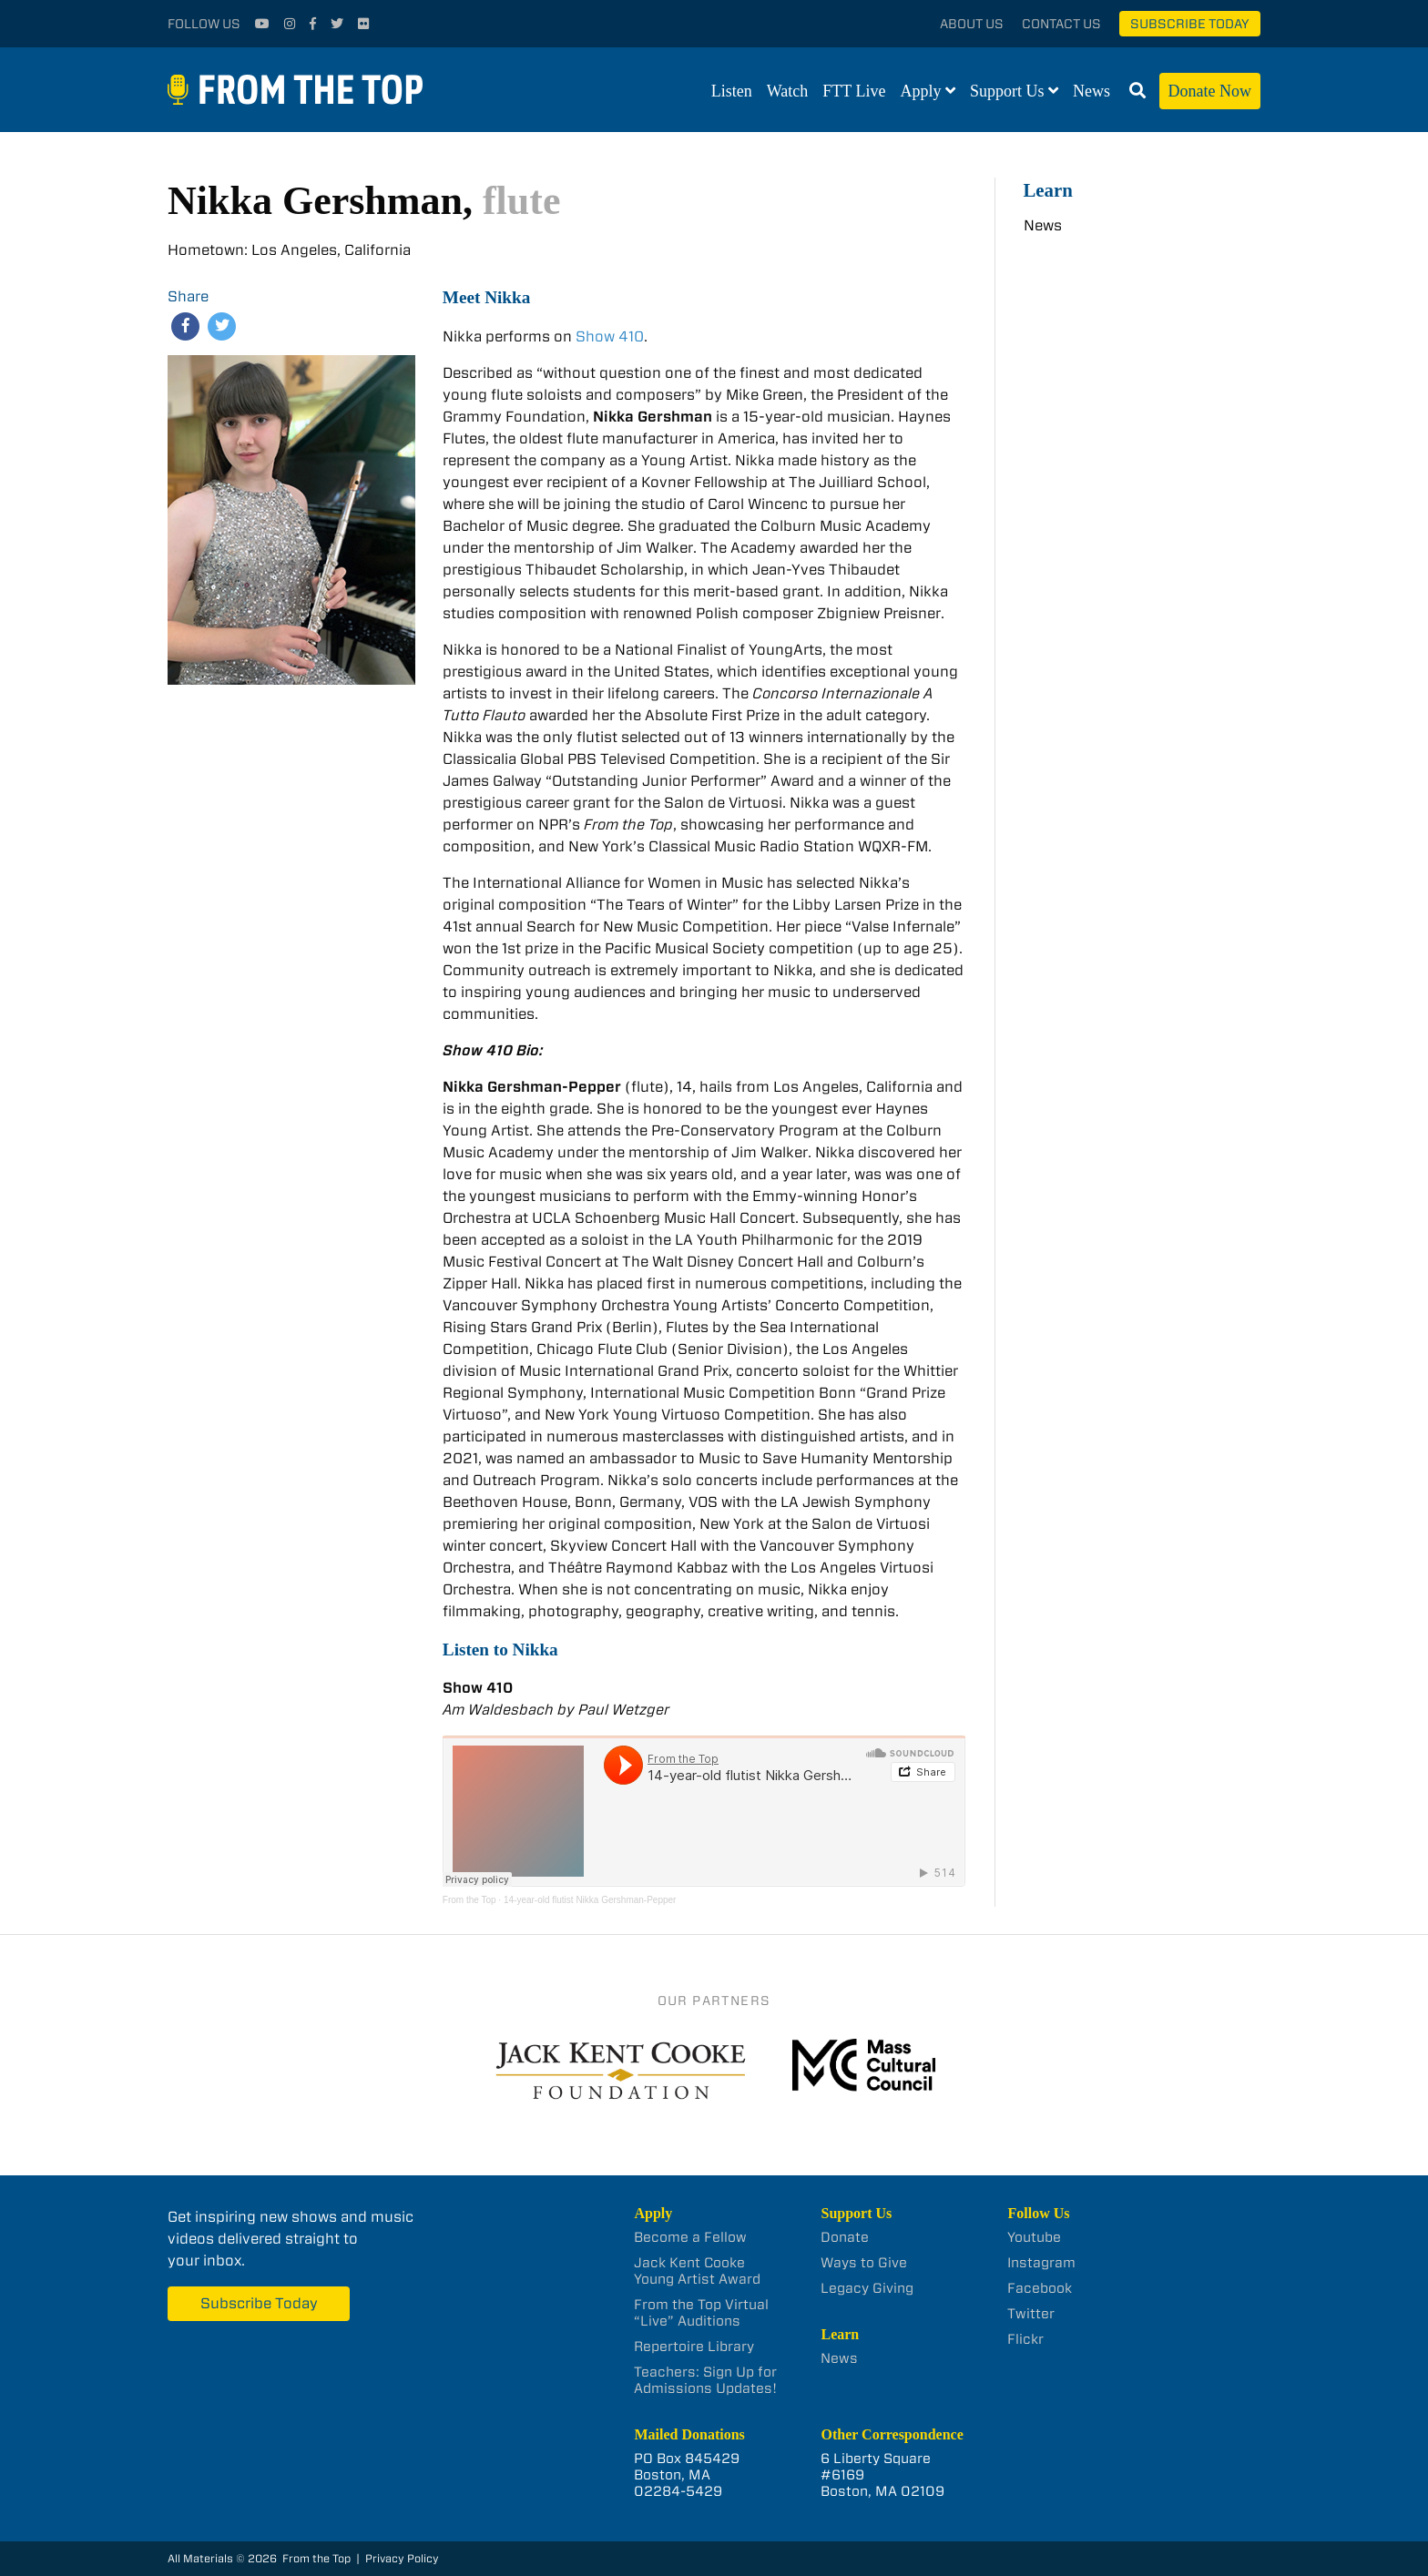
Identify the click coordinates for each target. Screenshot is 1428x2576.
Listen (731, 91)
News (1091, 91)
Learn (1048, 189)
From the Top (469, 1900)
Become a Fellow (690, 2237)
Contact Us (1061, 23)
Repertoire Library (694, 2346)
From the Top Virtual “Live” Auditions (701, 2312)
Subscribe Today (1190, 23)
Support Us (1007, 91)
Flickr (1025, 2339)
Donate (845, 2237)
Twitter (1031, 2314)
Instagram (1041, 2263)
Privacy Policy (402, 2558)
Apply (921, 91)
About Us (972, 23)
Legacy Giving (867, 2288)
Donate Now (1209, 91)
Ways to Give (864, 2263)
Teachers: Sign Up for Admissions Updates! (705, 2380)
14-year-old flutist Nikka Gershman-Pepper (590, 1900)
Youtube (1034, 2237)
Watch (788, 91)
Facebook (1039, 2288)
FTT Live (853, 91)
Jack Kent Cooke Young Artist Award (697, 2271)
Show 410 (610, 336)
